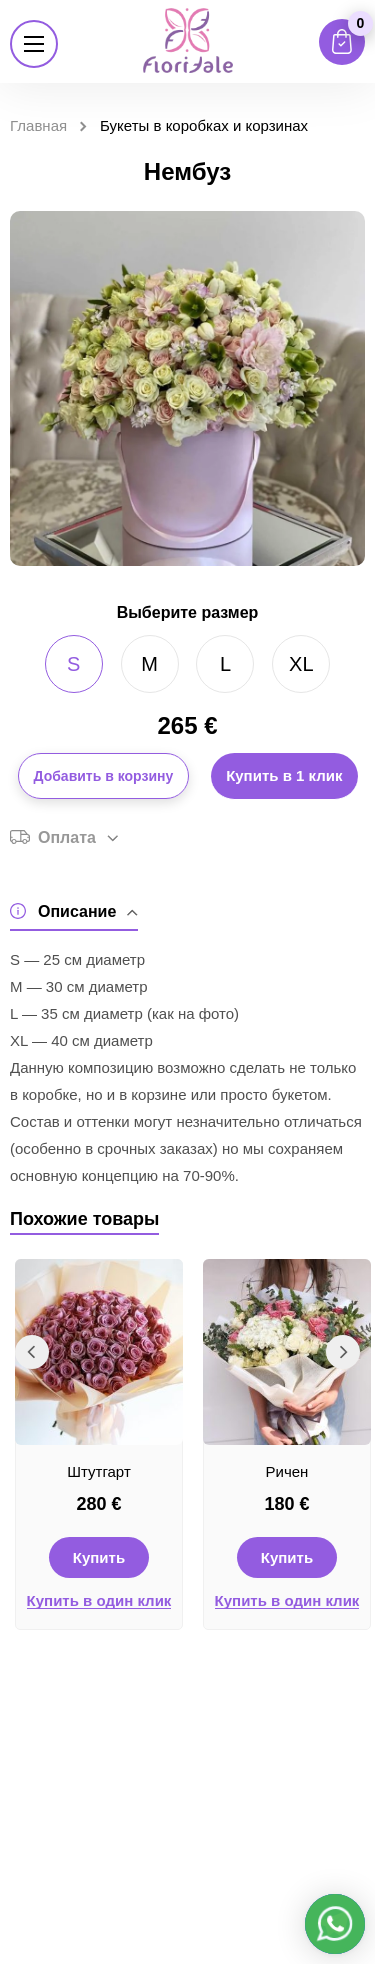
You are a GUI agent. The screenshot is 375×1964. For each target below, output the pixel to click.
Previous (32, 1352)
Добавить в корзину (104, 776)
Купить (99, 1557)
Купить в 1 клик (284, 775)
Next (343, 1352)
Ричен (287, 1471)
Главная (38, 125)
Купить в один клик (99, 1601)
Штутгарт (99, 1471)
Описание (74, 911)
